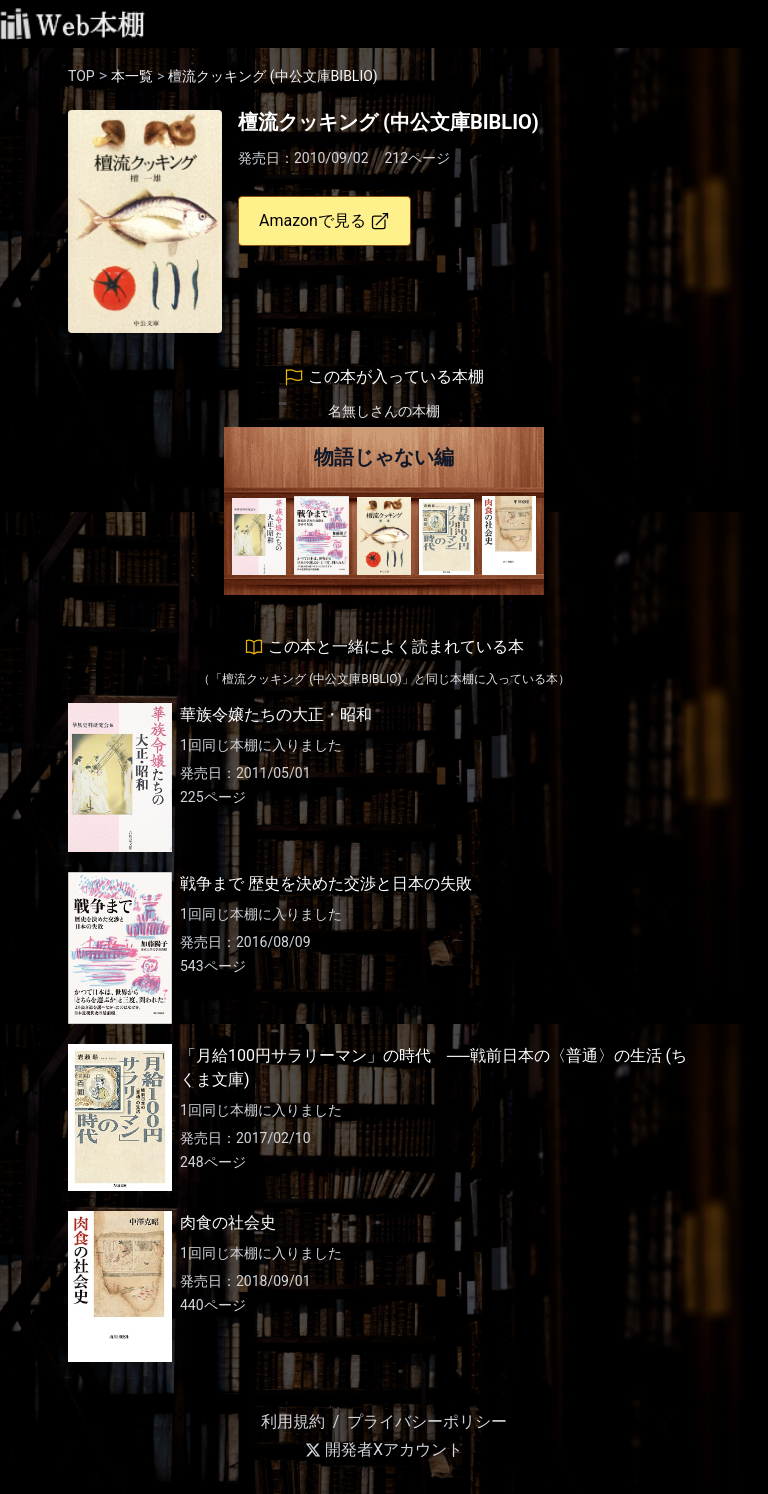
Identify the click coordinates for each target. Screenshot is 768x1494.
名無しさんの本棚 (384, 411)
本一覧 (132, 76)
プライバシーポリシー (427, 1421)
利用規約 (293, 1421)
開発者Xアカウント (384, 1449)
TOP (81, 76)
